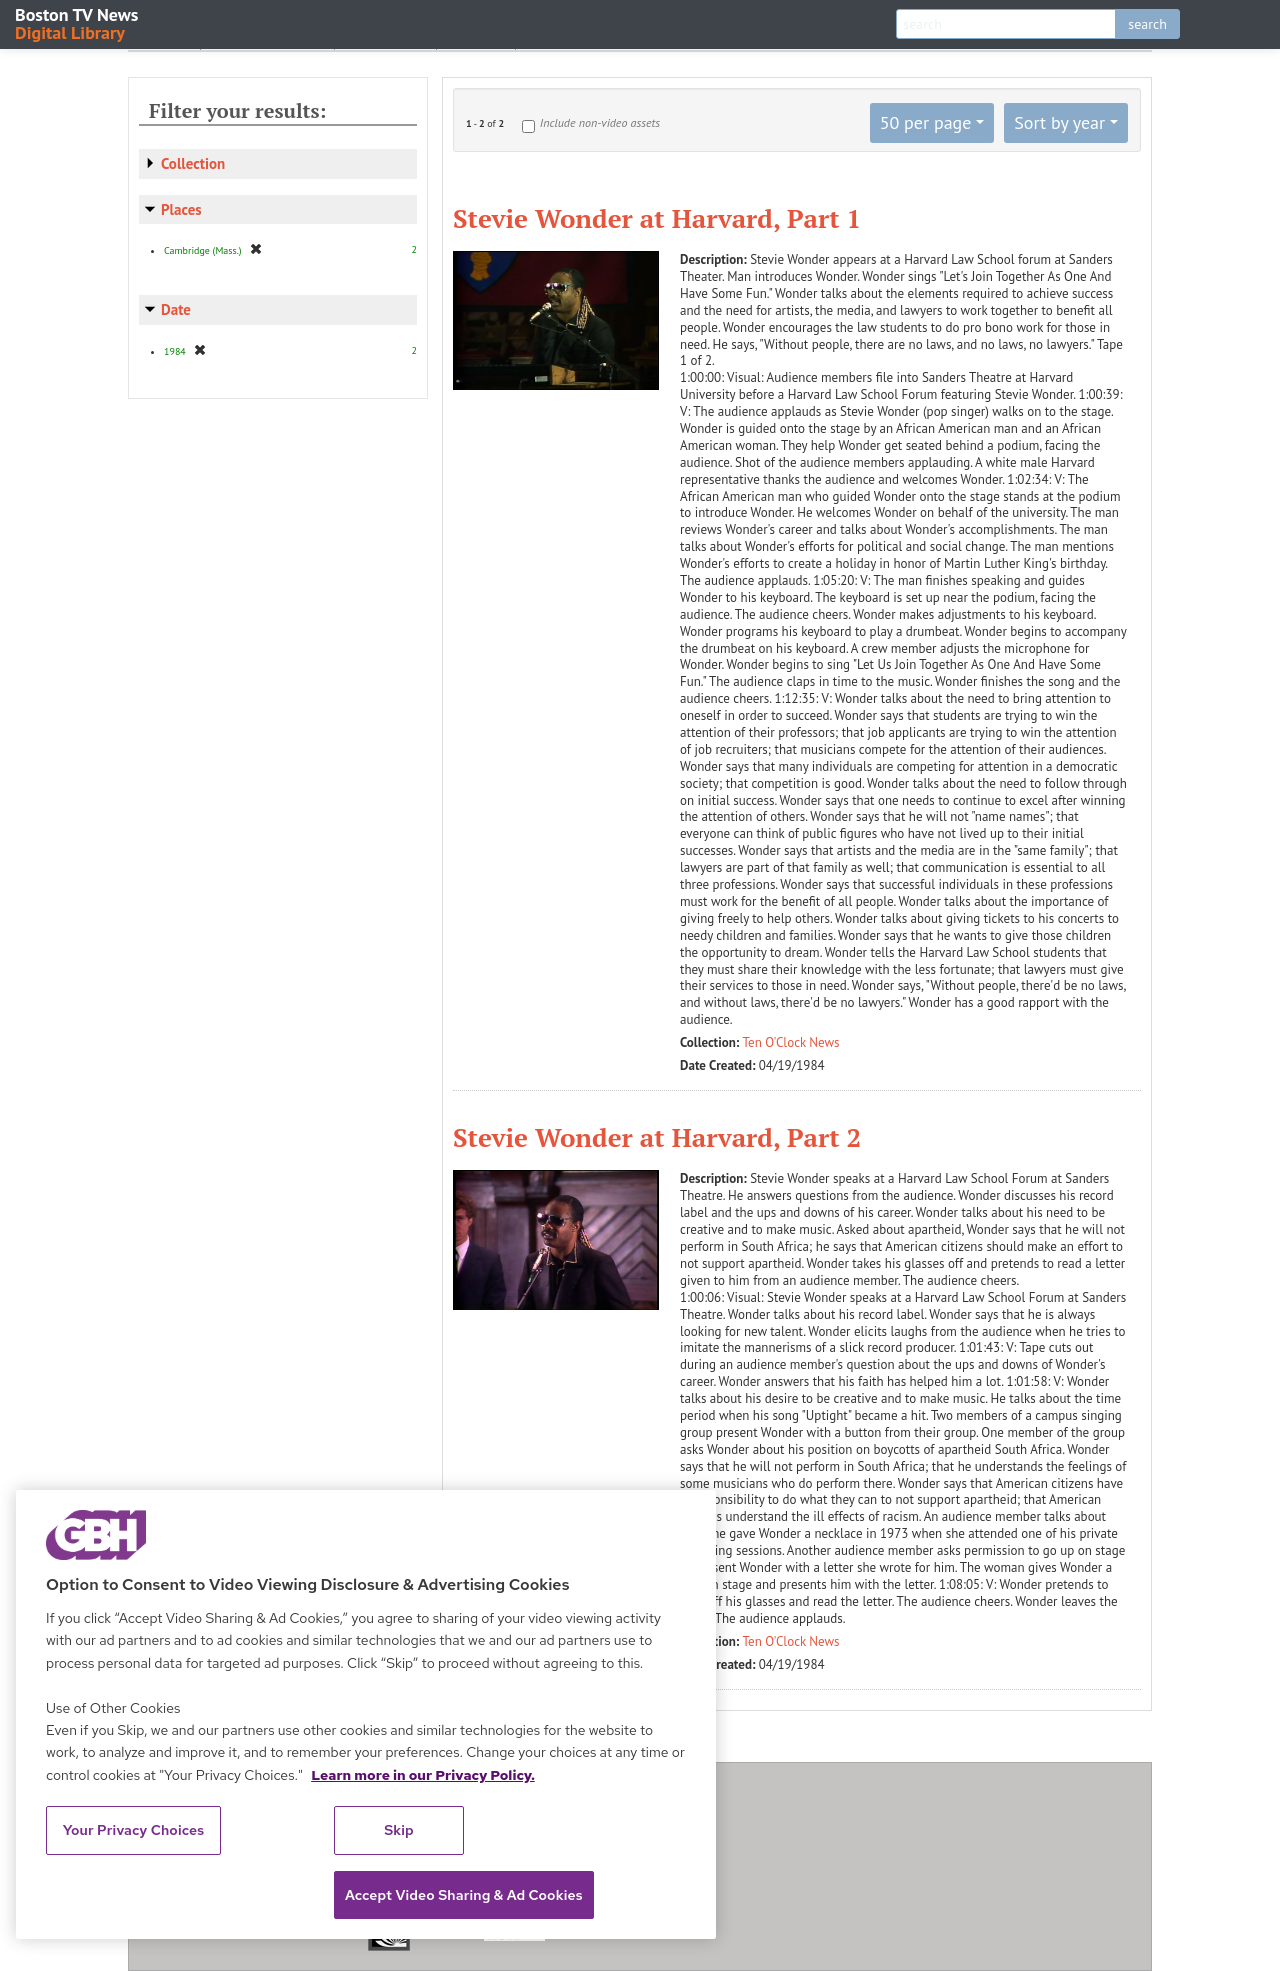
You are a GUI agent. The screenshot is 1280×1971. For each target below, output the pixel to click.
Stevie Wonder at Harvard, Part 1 (657, 218)
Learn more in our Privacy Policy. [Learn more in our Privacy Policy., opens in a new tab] (423, 1775)
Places (181, 209)
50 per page (926, 122)
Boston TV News (78, 22)
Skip (399, 1830)
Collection (193, 163)
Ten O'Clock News (791, 1042)
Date (176, 309)
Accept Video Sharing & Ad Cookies (464, 1895)
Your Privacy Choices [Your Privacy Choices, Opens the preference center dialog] (134, 1830)
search (1147, 24)
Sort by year (1059, 122)
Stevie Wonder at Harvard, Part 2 (657, 1137)
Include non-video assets (600, 122)
